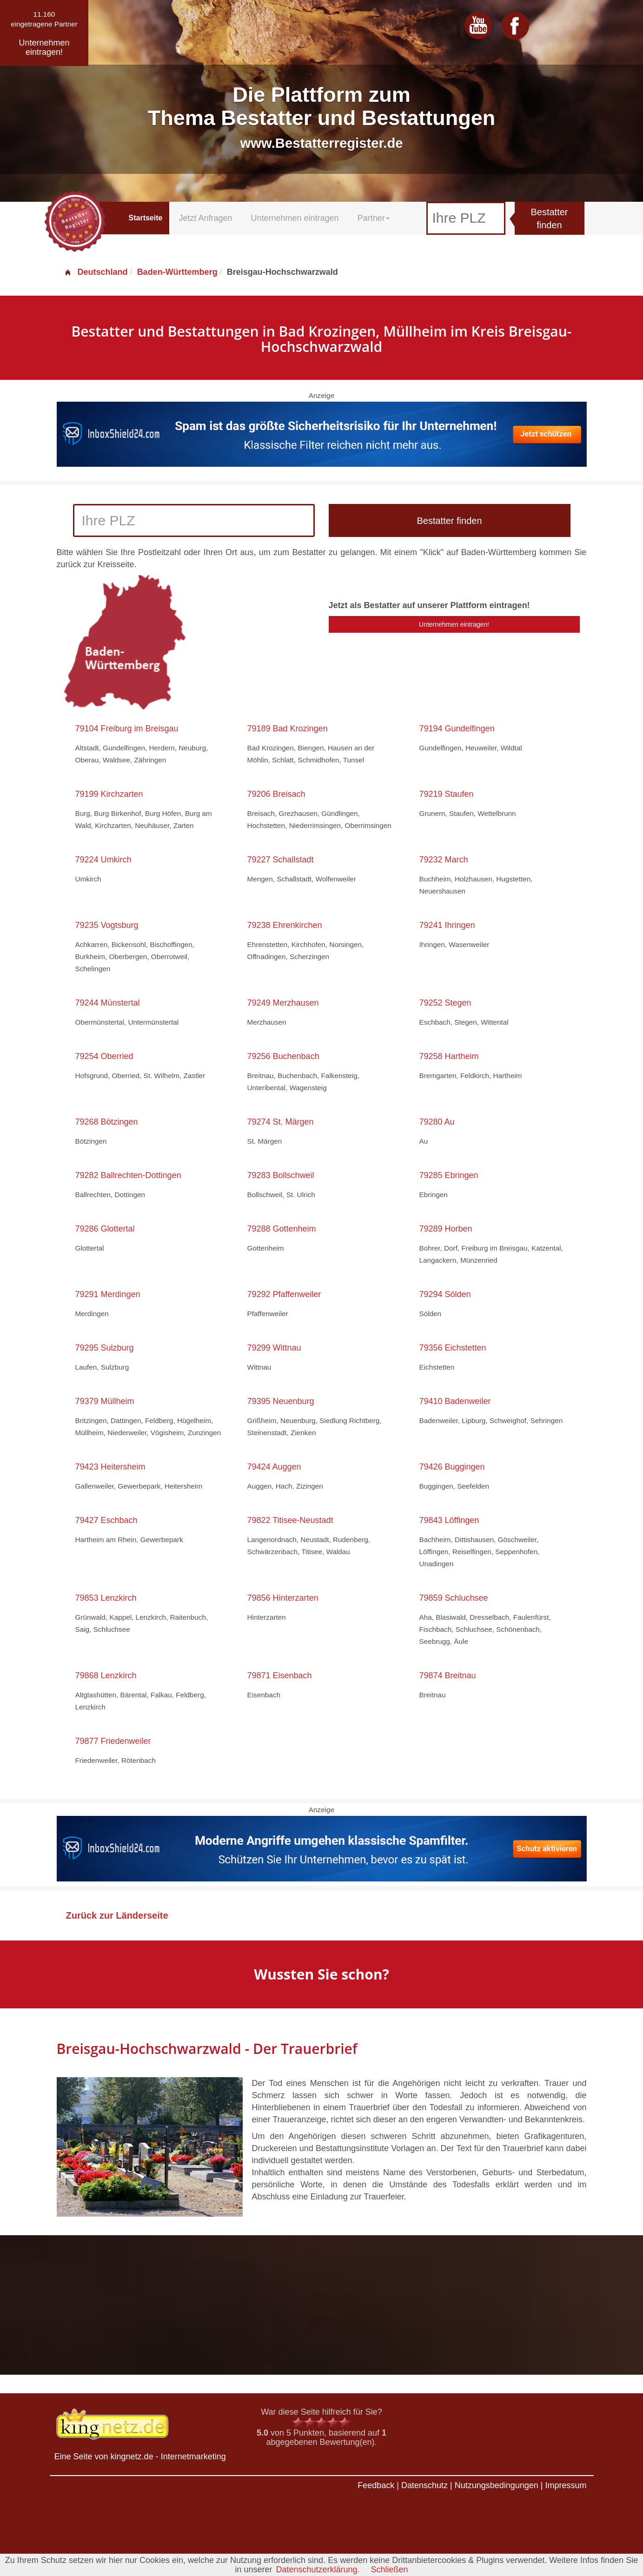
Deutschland (96, 272)
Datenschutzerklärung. (317, 2569)
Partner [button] (374, 218)
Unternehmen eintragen (295, 218)
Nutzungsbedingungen (496, 2485)
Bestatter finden (549, 219)
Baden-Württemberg (177, 272)
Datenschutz (424, 2485)
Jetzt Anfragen (205, 218)
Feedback (376, 2485)
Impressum (565, 2485)
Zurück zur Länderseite (117, 1915)
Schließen (389, 2569)
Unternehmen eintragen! (454, 624)
